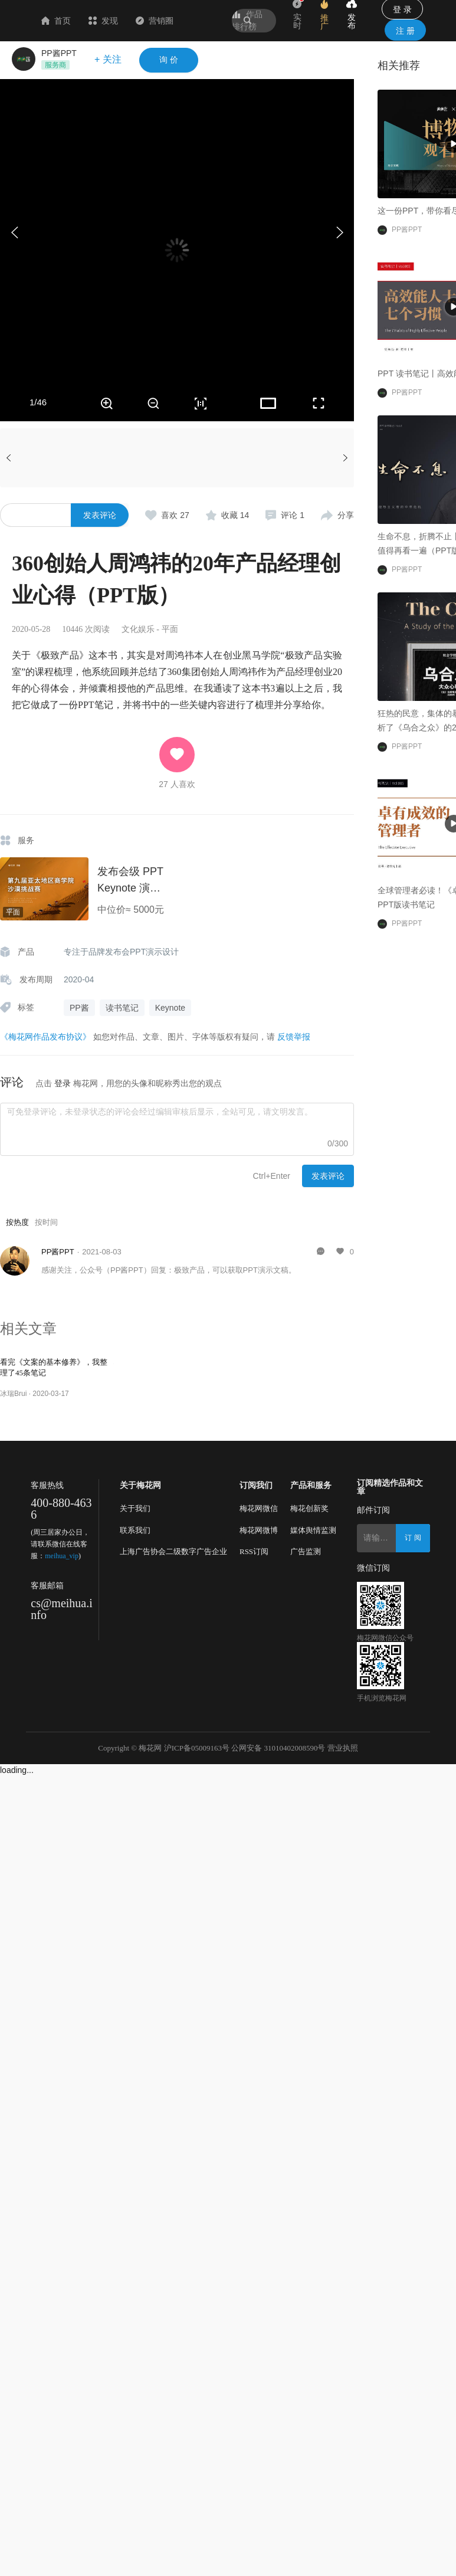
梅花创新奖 (309, 1508)
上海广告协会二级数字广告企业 (173, 1551)
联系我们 (135, 1530)
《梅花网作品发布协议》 (45, 1036)
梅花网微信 (259, 1508)
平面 (170, 629)
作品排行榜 (247, 20)
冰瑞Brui (13, 1393)
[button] (339, 232)
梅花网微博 (259, 1530)
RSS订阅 (254, 1551)
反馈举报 (293, 1036)
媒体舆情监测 (313, 1530)
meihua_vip (61, 1556)
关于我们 (135, 1508)
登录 (62, 1083)
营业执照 (342, 1747)
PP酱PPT (59, 53)
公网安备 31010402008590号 (278, 1747)
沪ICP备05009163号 (196, 1747)
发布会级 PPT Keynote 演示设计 (130, 888)
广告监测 (305, 1551)
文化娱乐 (138, 629)
